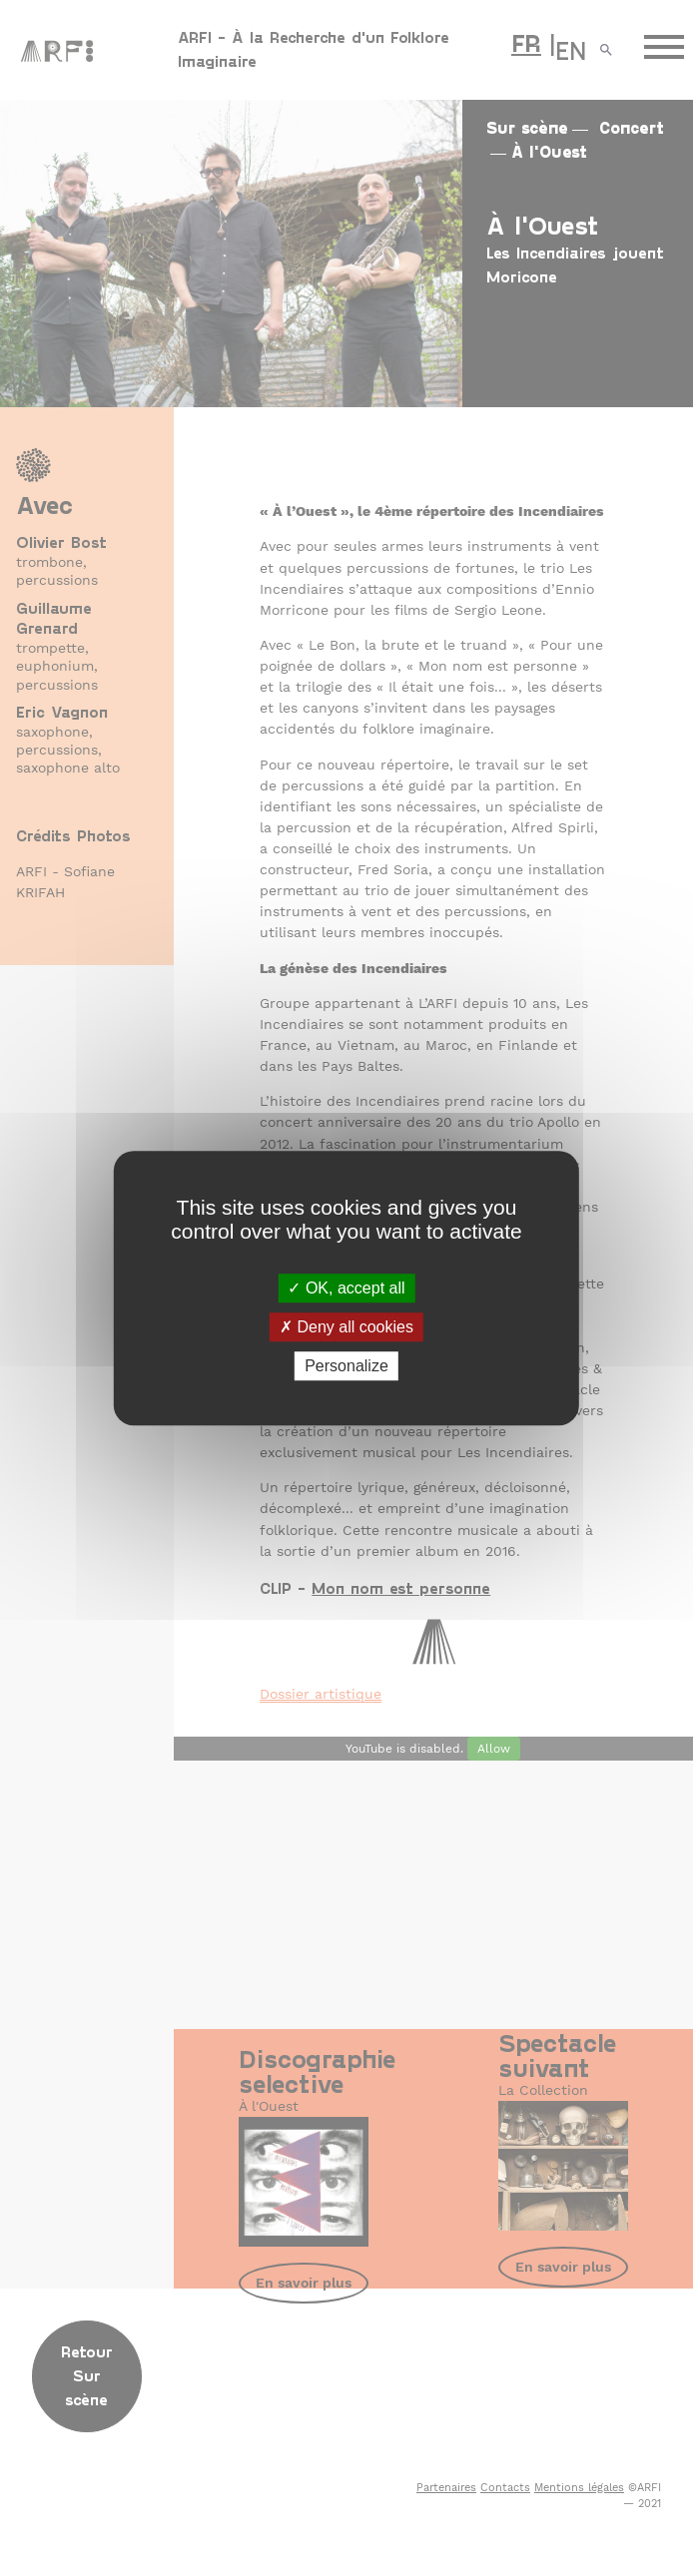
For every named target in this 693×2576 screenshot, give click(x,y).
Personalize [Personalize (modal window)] (346, 1365)
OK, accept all (346, 1288)
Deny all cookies (346, 1326)
